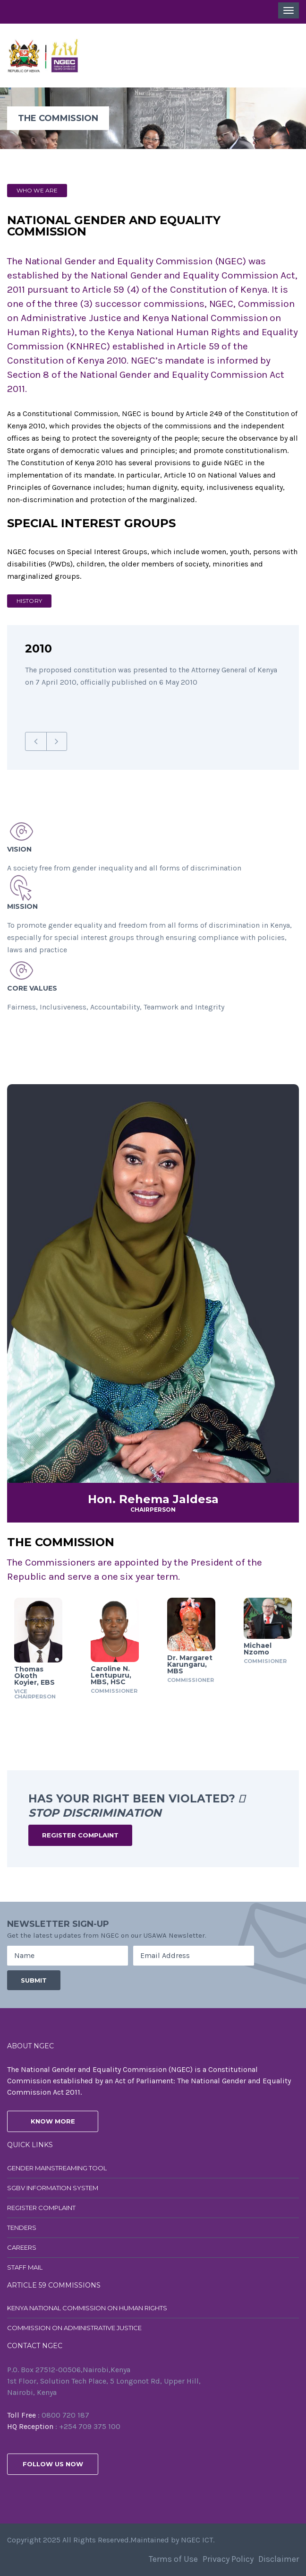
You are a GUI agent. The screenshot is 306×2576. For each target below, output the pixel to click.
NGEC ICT (197, 2539)
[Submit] (33, 1980)
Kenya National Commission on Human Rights (87, 2308)
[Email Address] (193, 1956)
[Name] (67, 1956)
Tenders (21, 2227)
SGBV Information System (52, 2188)
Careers (21, 2247)
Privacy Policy (228, 2559)
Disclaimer (278, 2559)
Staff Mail (24, 2267)
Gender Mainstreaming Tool (57, 2168)
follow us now (53, 2464)
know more (53, 2121)
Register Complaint (80, 1835)
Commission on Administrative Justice (74, 2328)
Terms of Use (173, 2559)
